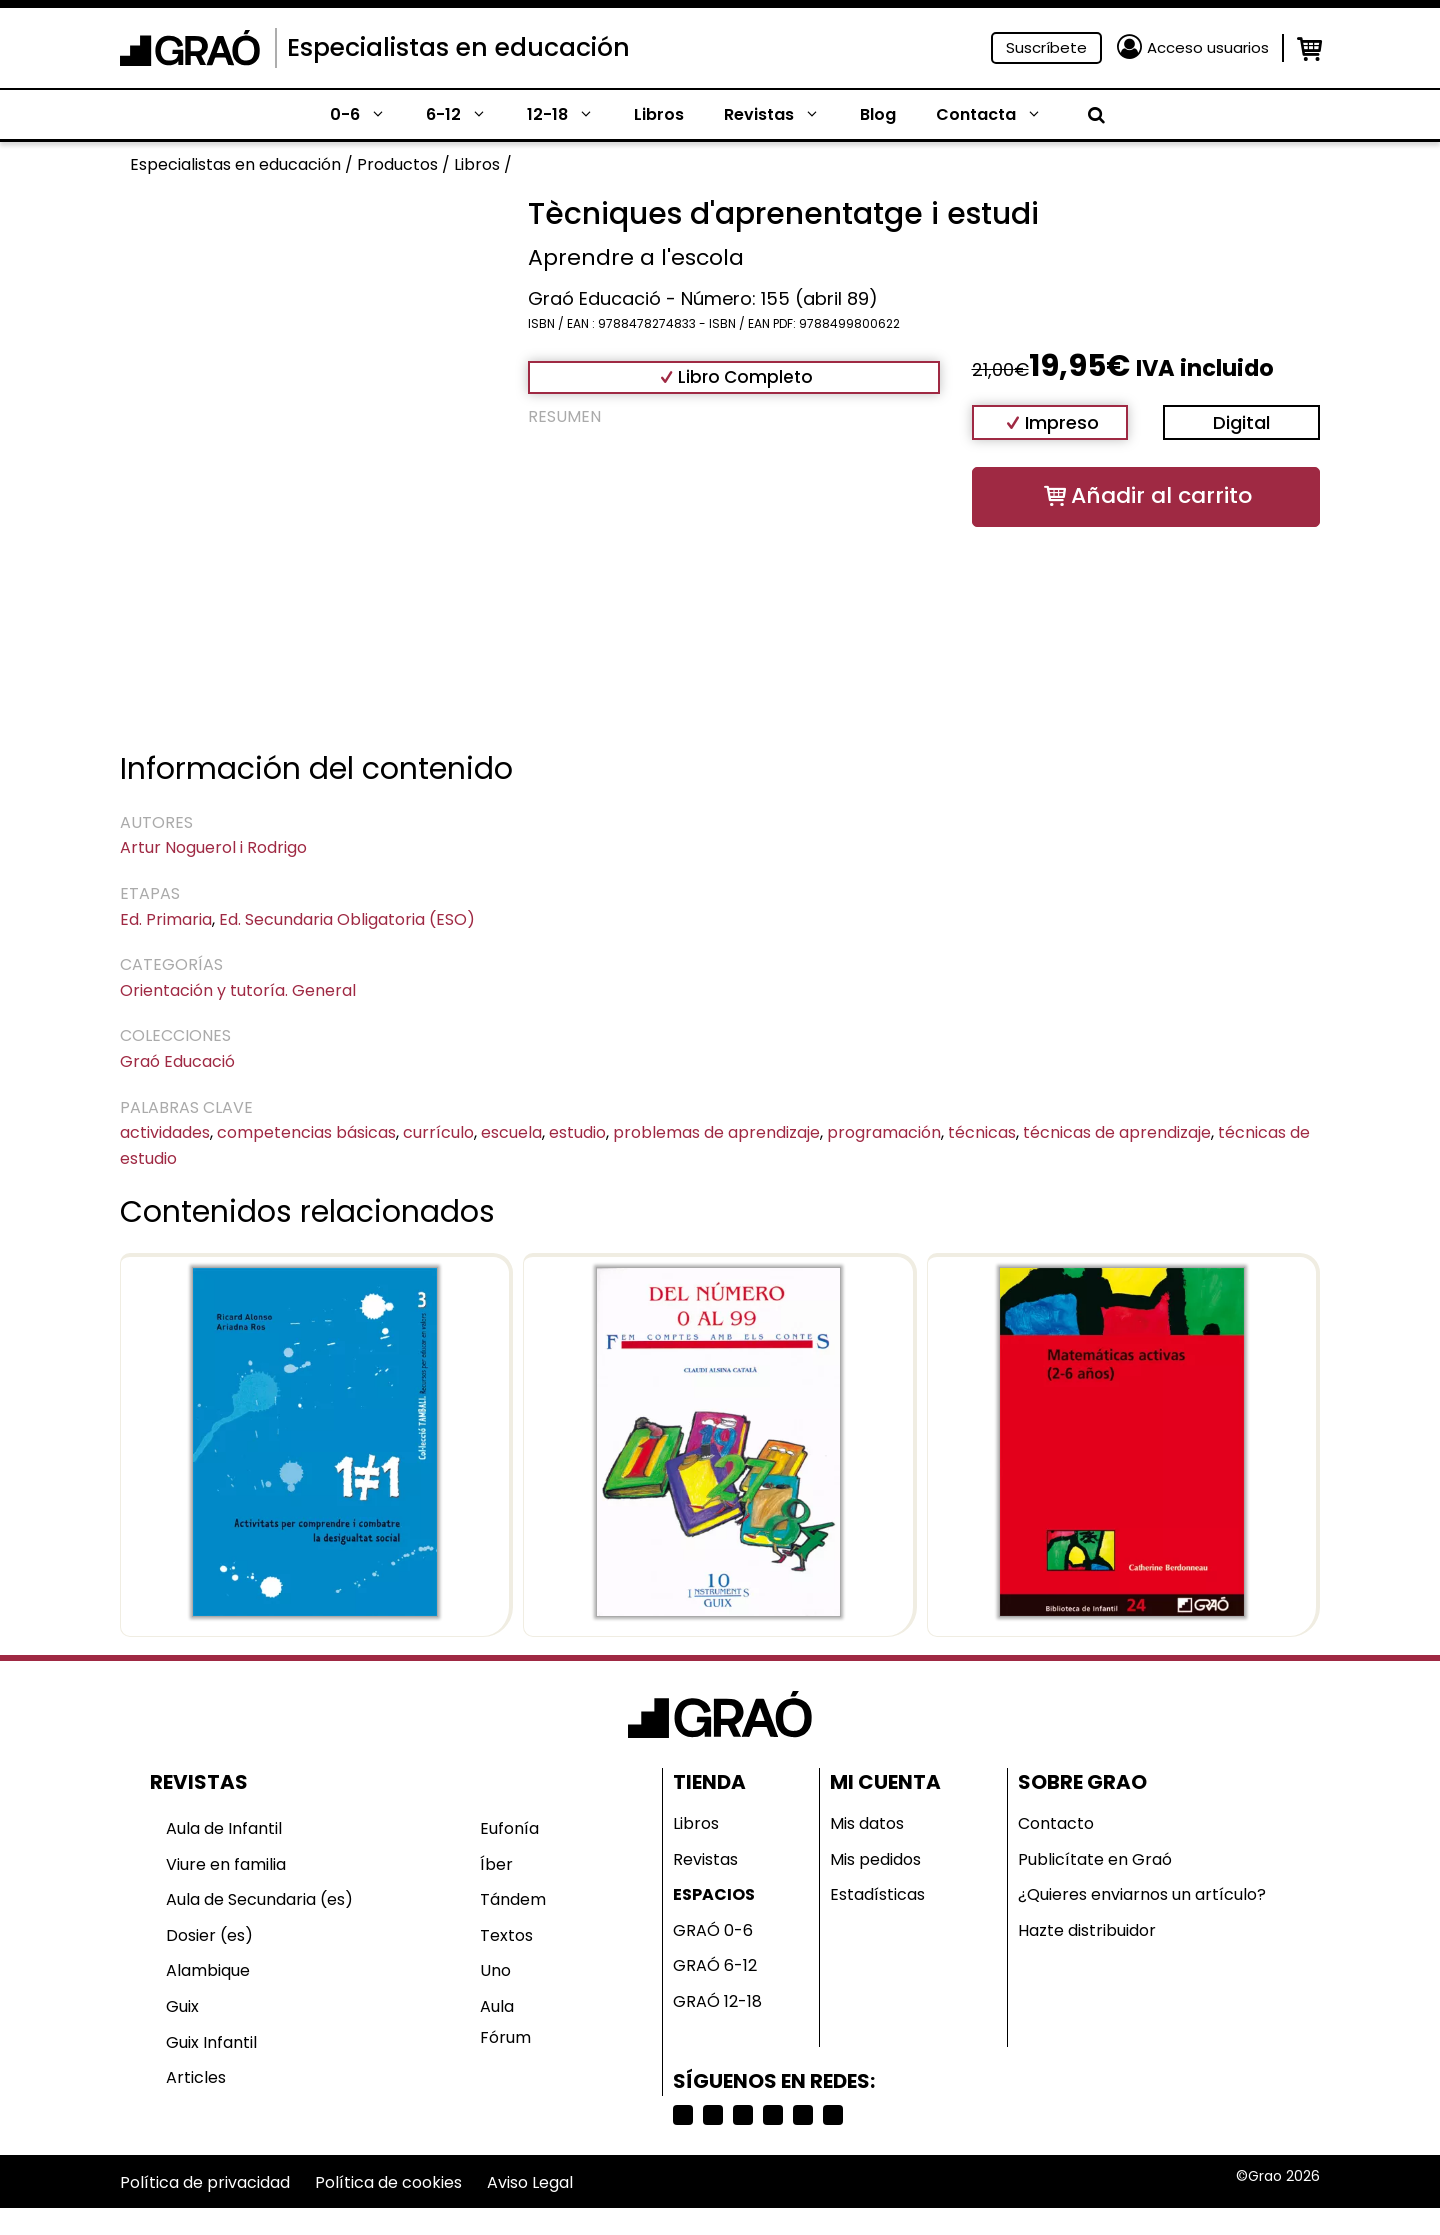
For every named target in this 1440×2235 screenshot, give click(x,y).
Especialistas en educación (458, 47)
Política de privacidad (205, 2182)
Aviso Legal (530, 2182)
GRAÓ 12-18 (717, 2001)
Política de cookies (388, 2182)
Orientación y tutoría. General (238, 990)
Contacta (999, 115)
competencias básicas (306, 1132)
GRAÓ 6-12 (715, 1965)
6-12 (466, 115)
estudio (577, 1132)
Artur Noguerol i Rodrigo (213, 847)
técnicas (982, 1132)
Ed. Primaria (166, 919)
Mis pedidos (875, 1859)
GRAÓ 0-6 (713, 1930)
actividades (165, 1132)
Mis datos (867, 1823)
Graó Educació (177, 1061)
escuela (511, 1132)
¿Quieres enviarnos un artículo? (1142, 1894)
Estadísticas (877, 1894)
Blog (878, 114)
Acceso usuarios (1208, 47)
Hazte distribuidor (1087, 1930)
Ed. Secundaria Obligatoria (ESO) (347, 919)
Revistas (782, 115)
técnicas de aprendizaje (1117, 1132)
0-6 (368, 115)
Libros (659, 114)
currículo (438, 1132)
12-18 (570, 115)
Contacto (1056, 1823)
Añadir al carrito (1161, 495)
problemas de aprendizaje (716, 1132)
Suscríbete (1046, 47)
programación (884, 1132)
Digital (1241, 422)
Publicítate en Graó (1095, 1859)
